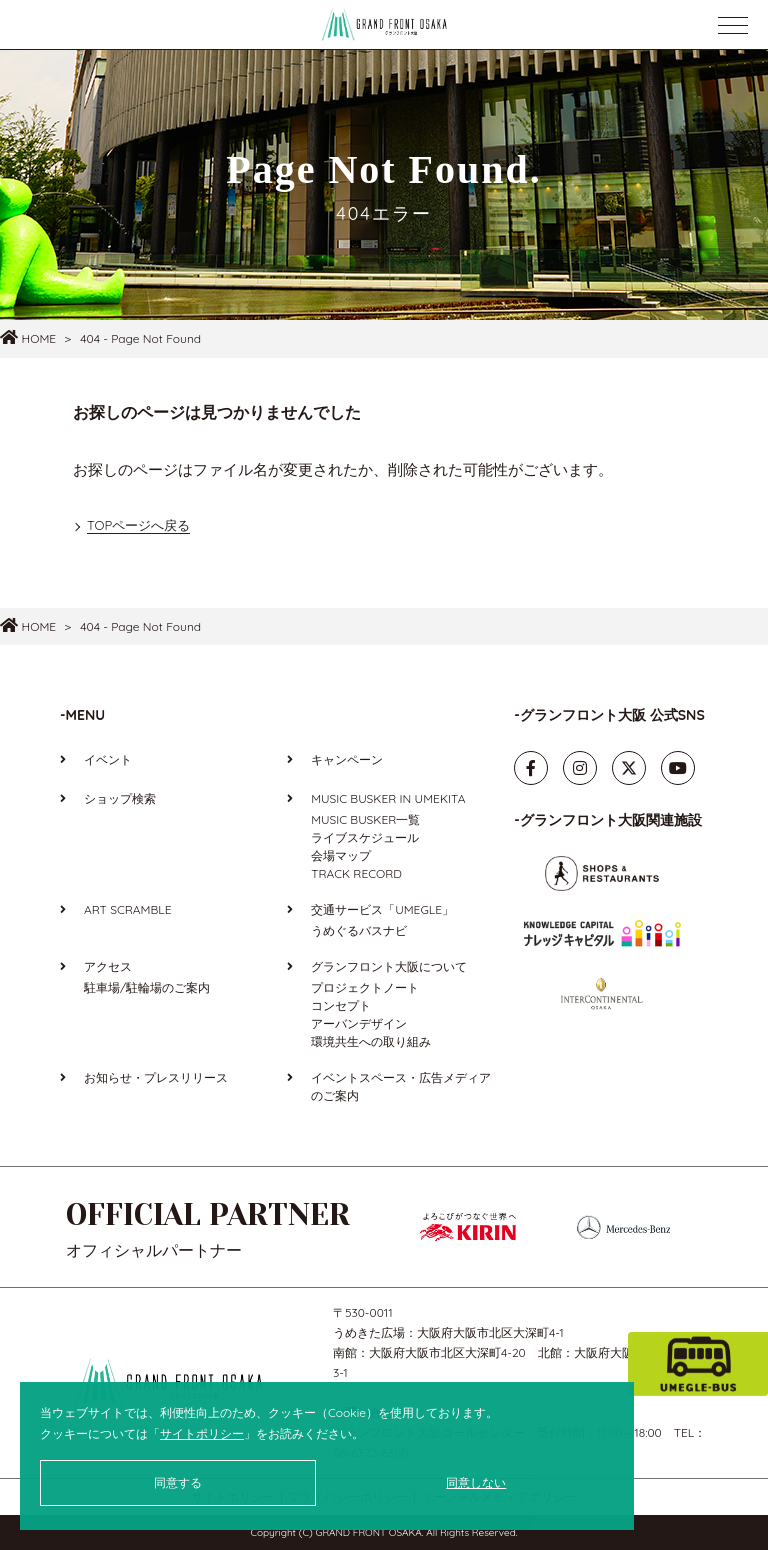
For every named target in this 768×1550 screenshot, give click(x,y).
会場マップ (341, 855)
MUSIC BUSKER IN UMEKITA (388, 798)
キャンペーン (347, 759)
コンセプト (341, 1005)
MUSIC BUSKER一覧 (365, 819)
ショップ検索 (120, 798)
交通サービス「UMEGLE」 (382, 909)
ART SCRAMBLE (127, 909)
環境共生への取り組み (371, 1041)
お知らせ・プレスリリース (156, 1077)
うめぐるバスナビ (359, 930)
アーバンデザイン (359, 1023)
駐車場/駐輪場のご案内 (147, 987)
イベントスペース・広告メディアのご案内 (401, 1086)
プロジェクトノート (365, 987)
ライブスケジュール (365, 837)
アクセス (108, 966)
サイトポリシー (202, 1433)
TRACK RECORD (356, 873)
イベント (108, 759)
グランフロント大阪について (389, 966)
